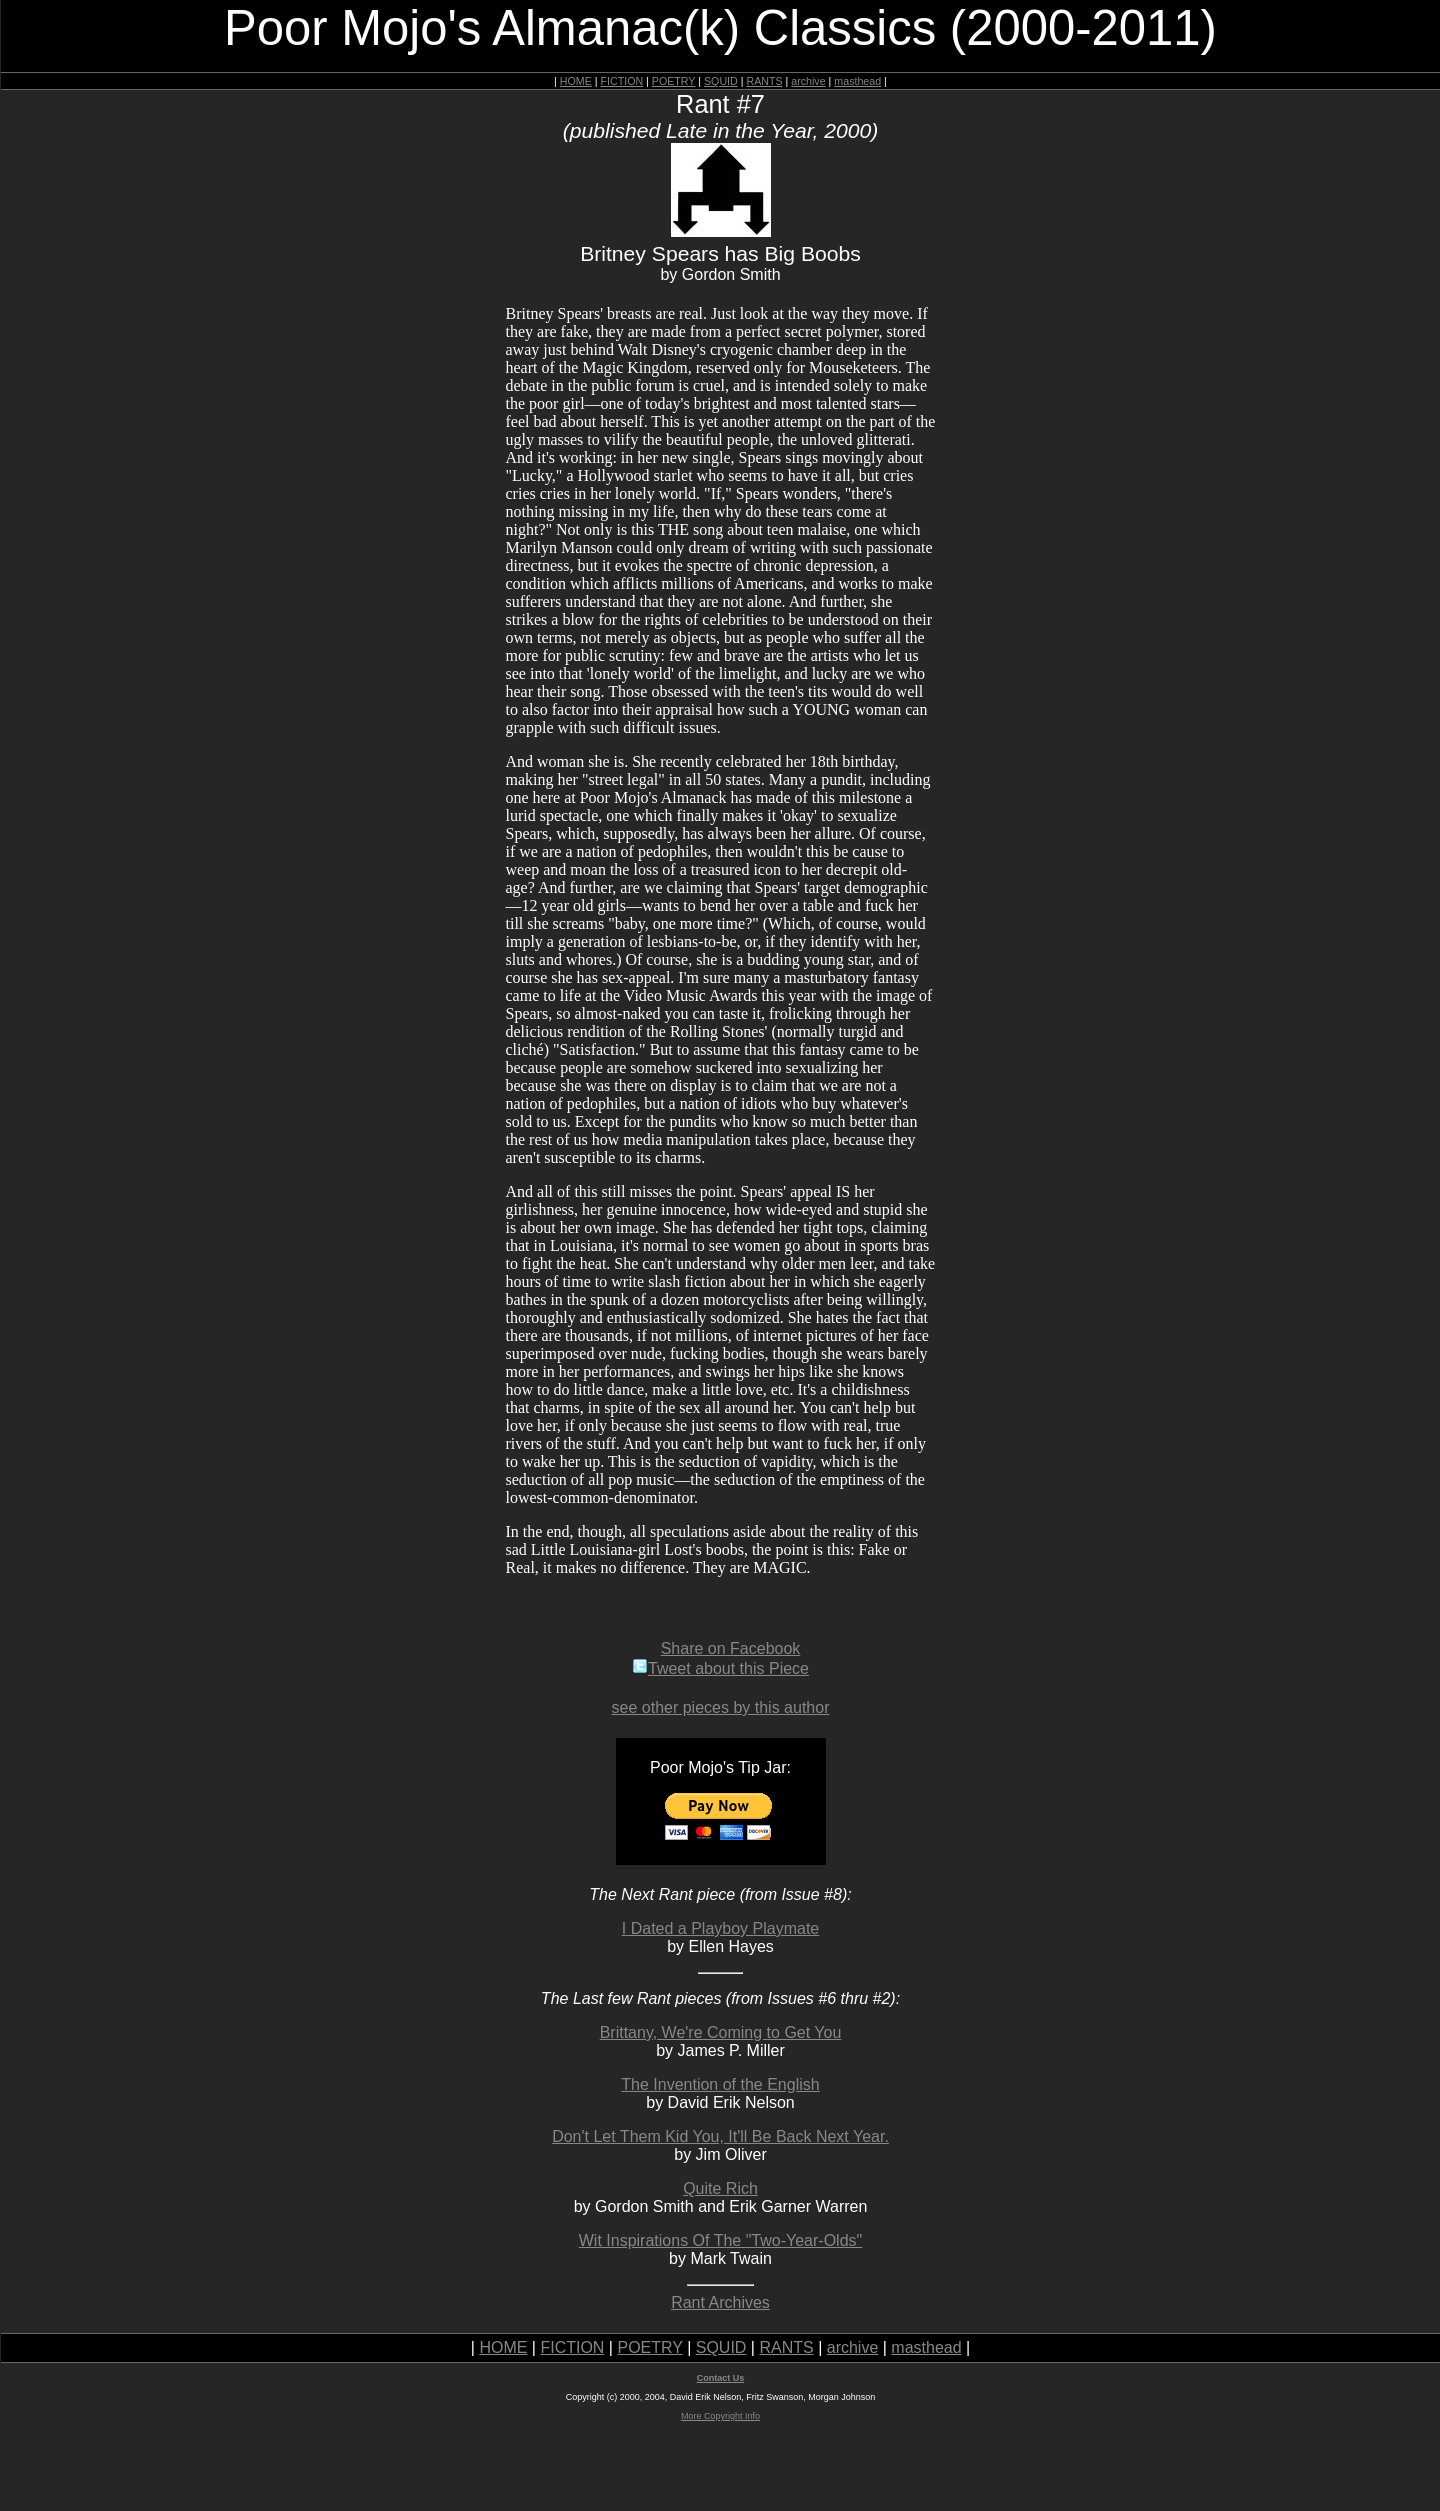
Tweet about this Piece (720, 1668)
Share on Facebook (731, 1648)
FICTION (622, 81)
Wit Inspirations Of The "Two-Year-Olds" (720, 2240)
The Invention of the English (720, 2084)
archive (808, 81)
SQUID (721, 81)
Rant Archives (720, 2302)
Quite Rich (720, 2188)
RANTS (764, 81)
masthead (857, 81)
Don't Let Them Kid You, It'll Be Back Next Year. (720, 2136)
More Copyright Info (720, 2416)
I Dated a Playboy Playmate (720, 1928)
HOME (576, 81)
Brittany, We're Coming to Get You (721, 2032)
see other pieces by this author (721, 1707)
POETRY (673, 81)
